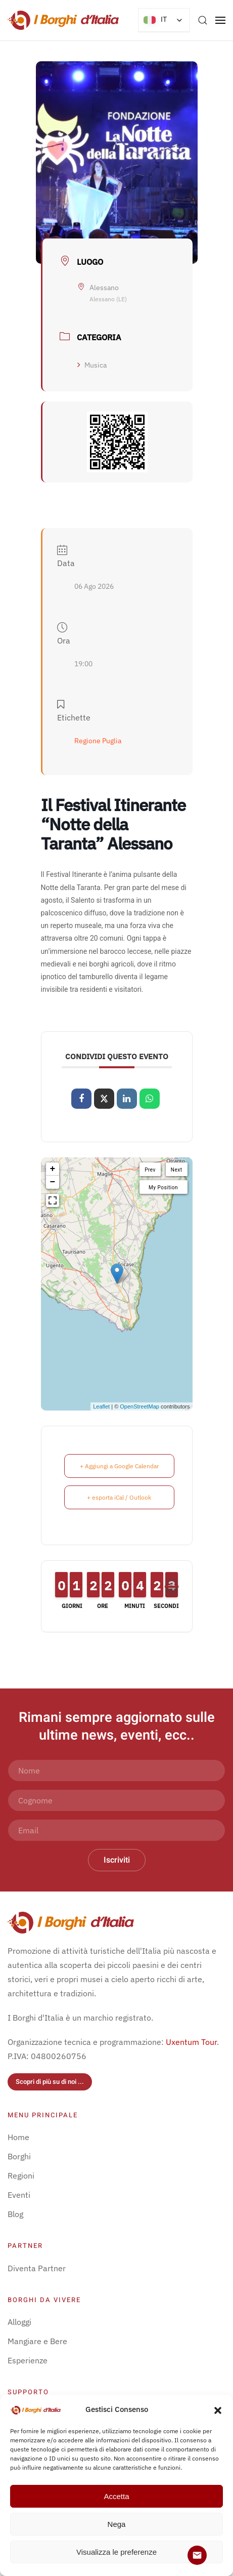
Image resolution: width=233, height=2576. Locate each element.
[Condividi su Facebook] (81, 1099)
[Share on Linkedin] (127, 1099)
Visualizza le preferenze (116, 2552)
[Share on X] (104, 1099)
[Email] (116, 1830)
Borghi (19, 2156)
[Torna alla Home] (63, 20)
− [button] (53, 1182)
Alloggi (19, 2322)
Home (18, 2137)
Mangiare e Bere (37, 2341)
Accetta (116, 2496)
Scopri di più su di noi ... (50, 2081)
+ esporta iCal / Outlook (119, 1497)
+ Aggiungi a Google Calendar (119, 1466)
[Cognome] (116, 1800)
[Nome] (116, 1770)
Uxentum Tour (191, 2042)
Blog (15, 2214)
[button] (218, 2409)
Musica (92, 365)
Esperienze (28, 2360)
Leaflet (101, 1406)
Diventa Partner (37, 2268)
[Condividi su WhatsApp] (149, 1099)
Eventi (19, 2195)
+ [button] (53, 1169)
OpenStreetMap (139, 1406)
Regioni (21, 2175)
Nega (117, 2524)
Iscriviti (117, 1860)
